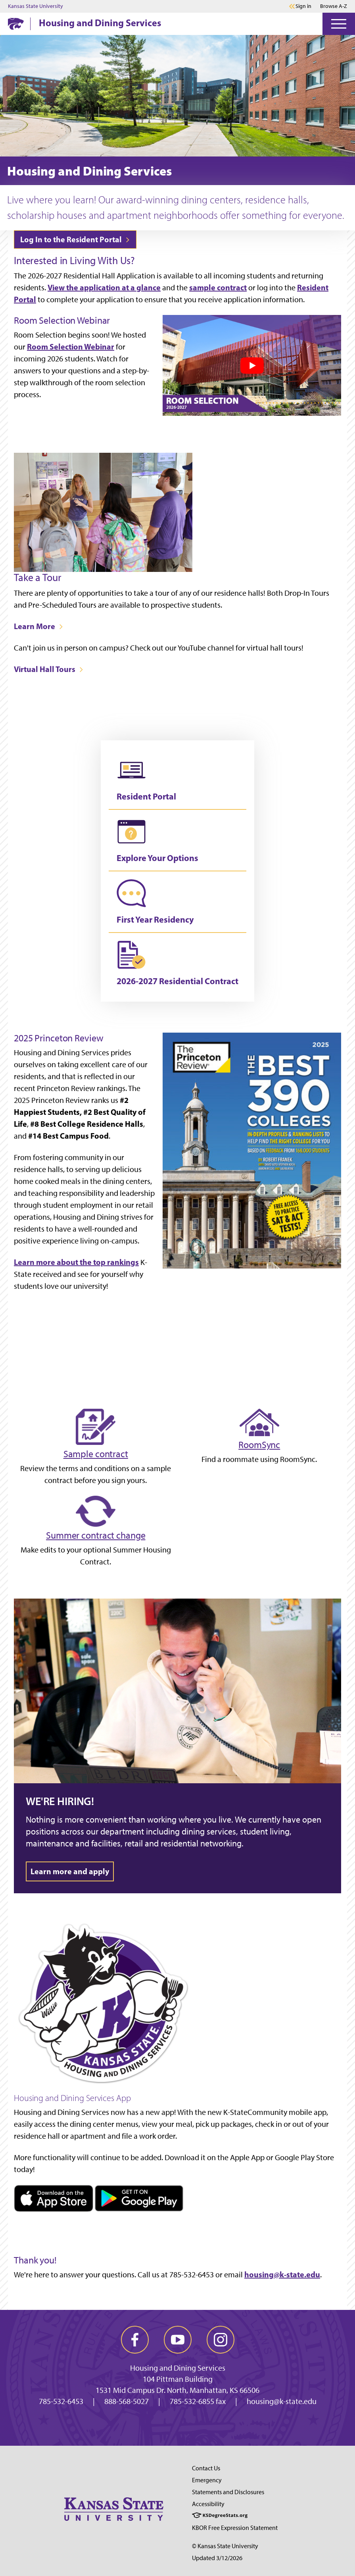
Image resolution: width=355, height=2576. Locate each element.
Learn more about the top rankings (76, 1262)
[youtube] (178, 2340)
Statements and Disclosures (228, 2492)
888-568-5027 (126, 2401)
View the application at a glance (104, 287)
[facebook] (135, 2340)
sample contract (218, 287)
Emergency (207, 2480)
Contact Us (206, 2468)
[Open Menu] (338, 24)
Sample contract (95, 1454)
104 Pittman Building (178, 2379)
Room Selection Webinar (70, 346)
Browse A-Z (333, 6)
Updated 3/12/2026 (217, 2558)
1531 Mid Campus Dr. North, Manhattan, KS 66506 (177, 2390)
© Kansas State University (225, 2546)
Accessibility (208, 2504)
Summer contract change (95, 1535)
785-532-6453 (61, 2401)
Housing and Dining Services (100, 23)
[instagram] (220, 2340)
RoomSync (259, 1444)
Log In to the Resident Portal (75, 239)
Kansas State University (35, 6)
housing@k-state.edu (282, 2274)
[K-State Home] (16, 24)
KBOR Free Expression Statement (235, 2528)
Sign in (303, 6)
